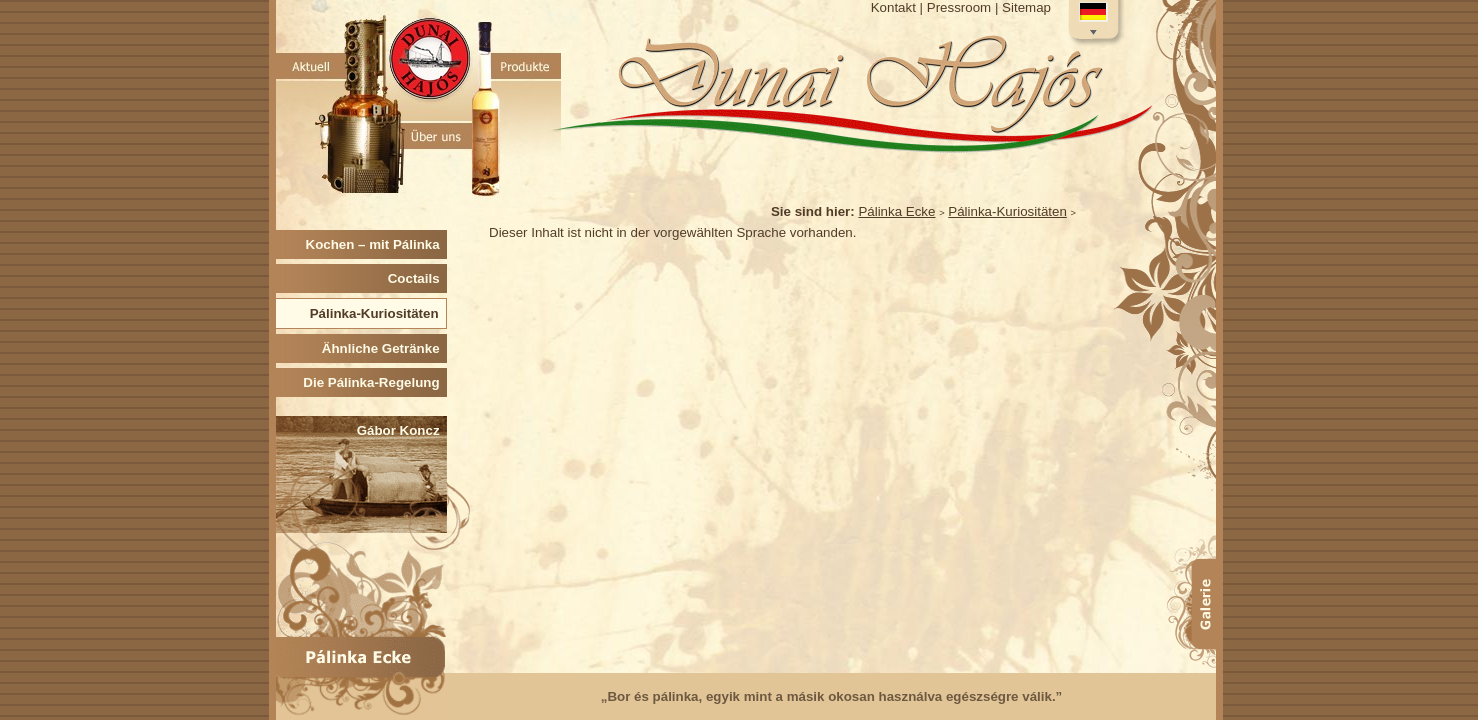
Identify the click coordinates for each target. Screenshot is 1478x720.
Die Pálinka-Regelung (375, 382)
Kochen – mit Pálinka (376, 244)
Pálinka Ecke (896, 211)
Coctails (417, 278)
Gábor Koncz (402, 430)
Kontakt (893, 7)
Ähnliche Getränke (384, 348)
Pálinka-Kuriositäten (1007, 211)
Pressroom (959, 7)
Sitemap (1026, 7)
